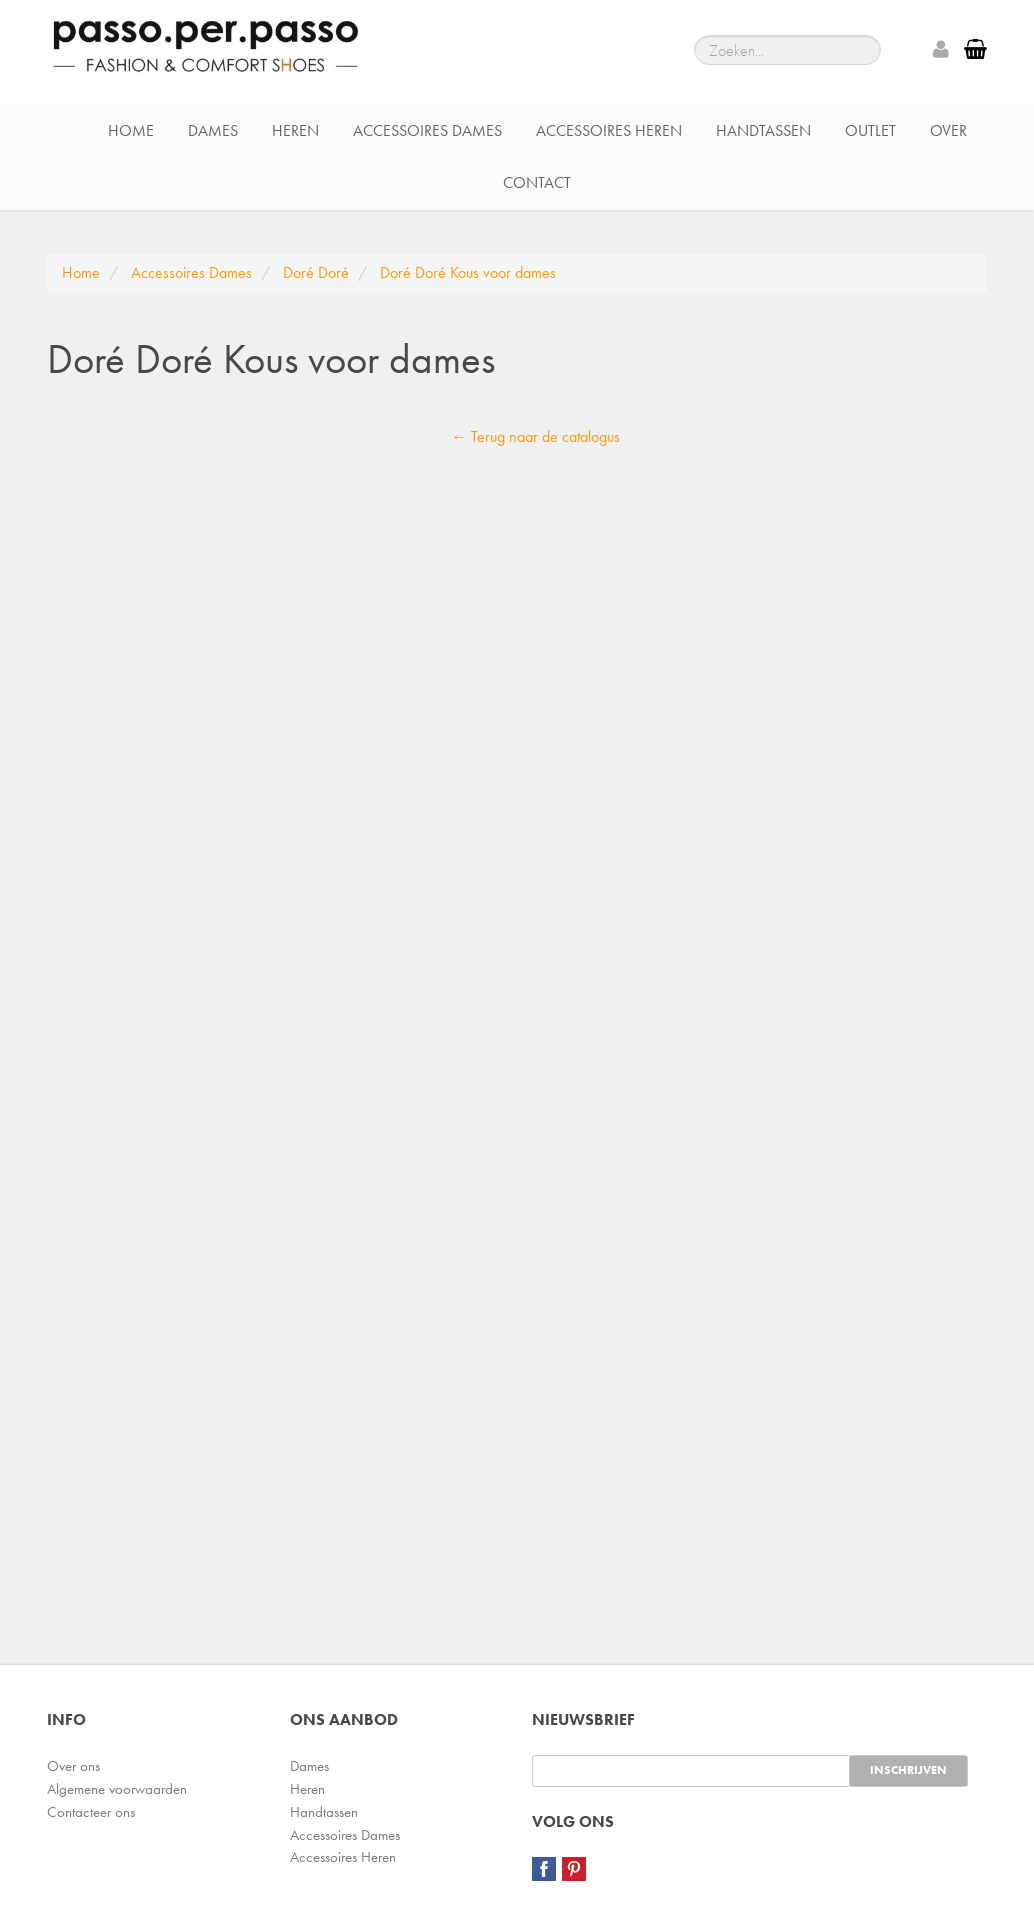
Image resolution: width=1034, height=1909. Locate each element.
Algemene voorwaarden (117, 1789)
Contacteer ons (91, 1812)
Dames (213, 130)
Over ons (73, 1766)
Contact (537, 182)
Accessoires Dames (427, 130)
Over (948, 130)
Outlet (870, 130)
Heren (295, 130)
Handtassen (763, 130)
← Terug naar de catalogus (535, 436)
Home (131, 130)
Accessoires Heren (609, 130)
